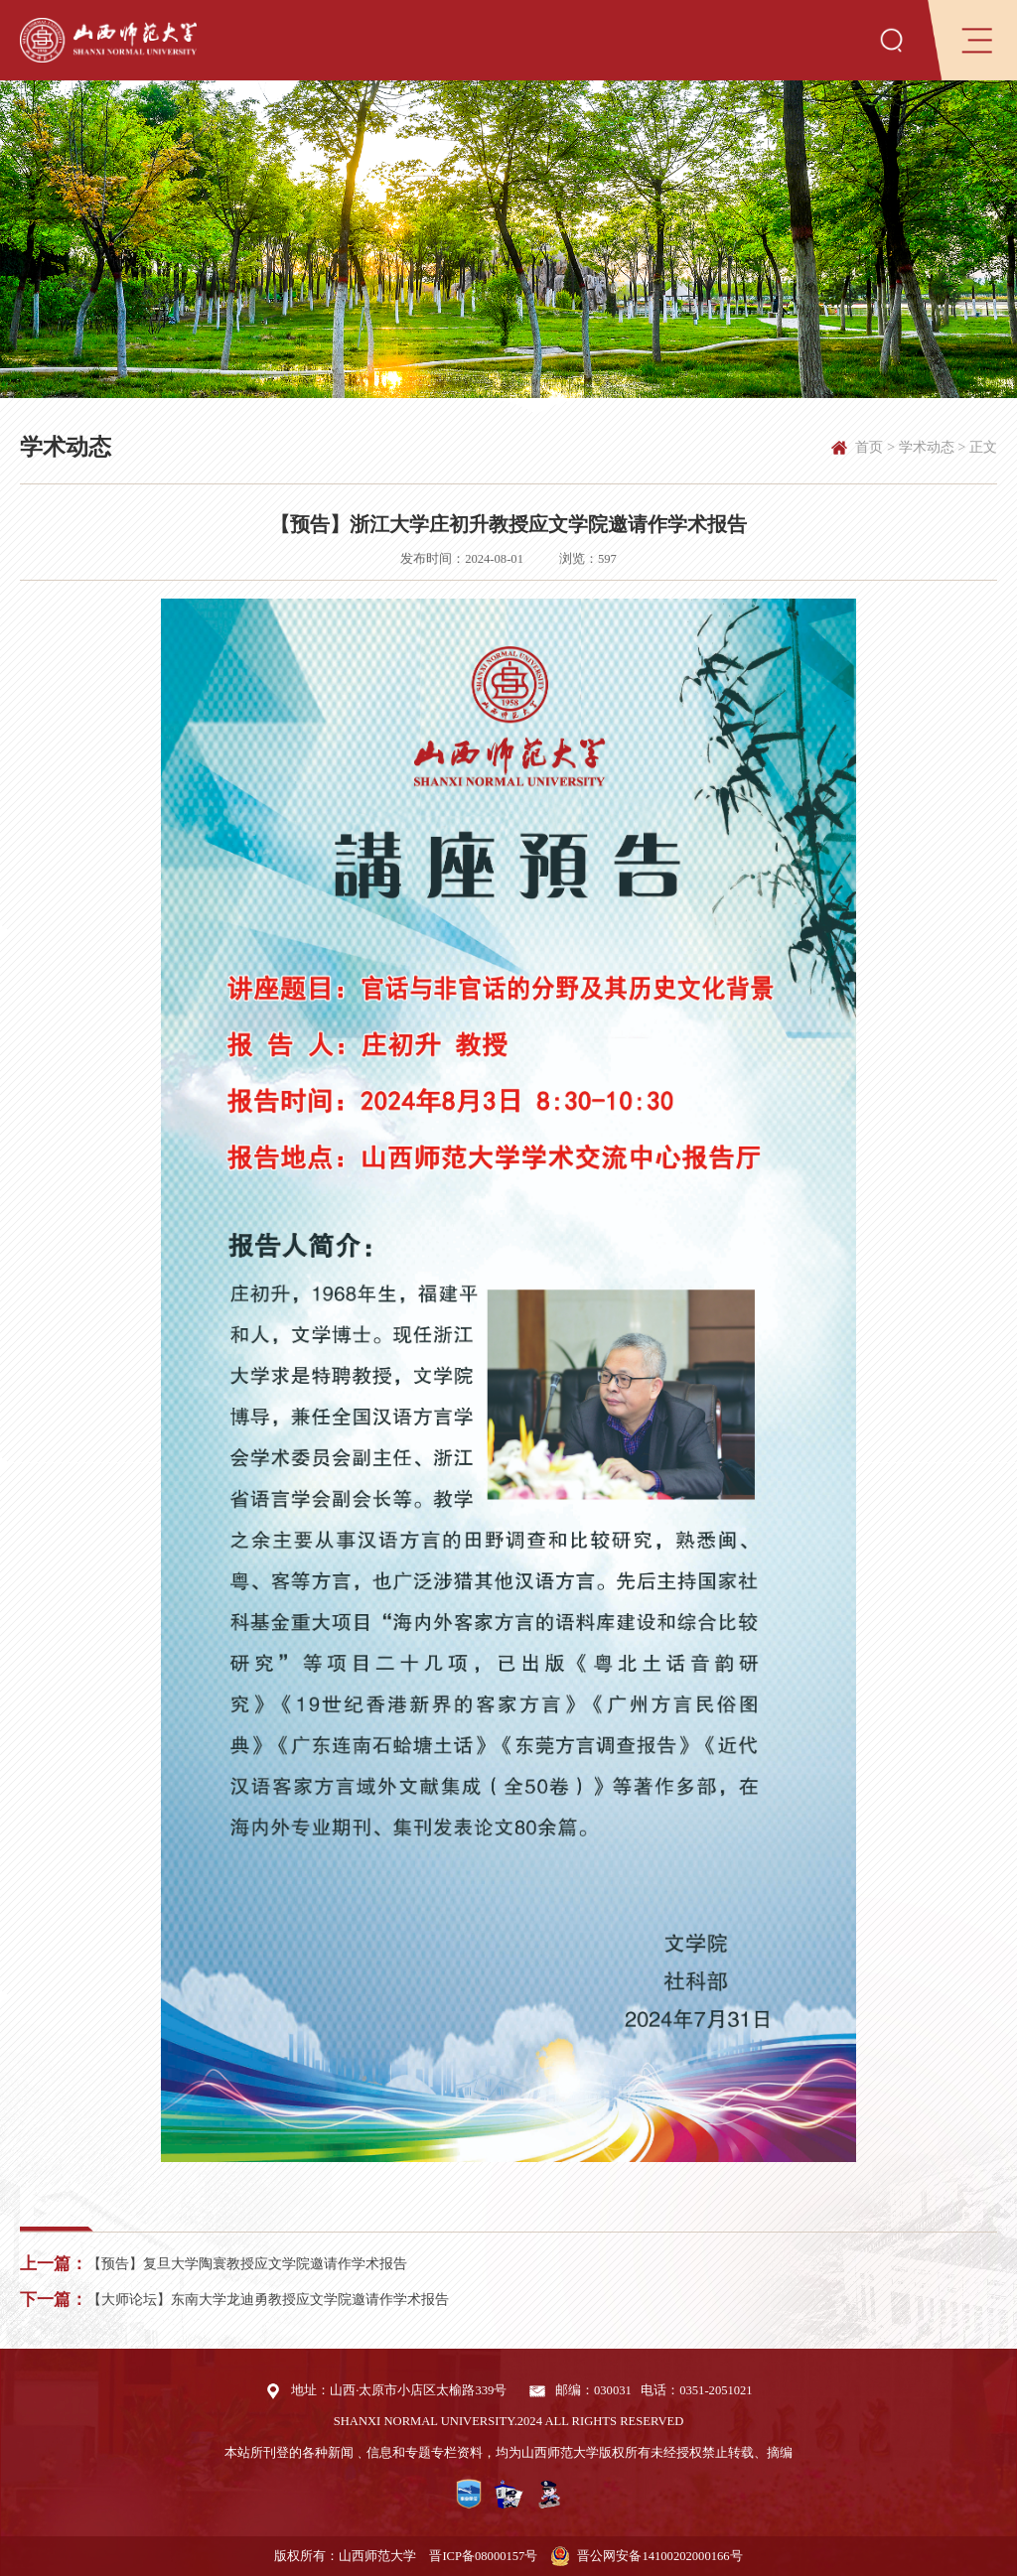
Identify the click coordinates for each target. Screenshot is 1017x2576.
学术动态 (926, 447)
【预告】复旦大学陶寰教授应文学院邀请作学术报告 (247, 2263)
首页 (869, 447)
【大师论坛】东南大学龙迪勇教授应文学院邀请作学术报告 (268, 2299)
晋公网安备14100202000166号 (659, 2556)
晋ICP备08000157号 (483, 2556)
